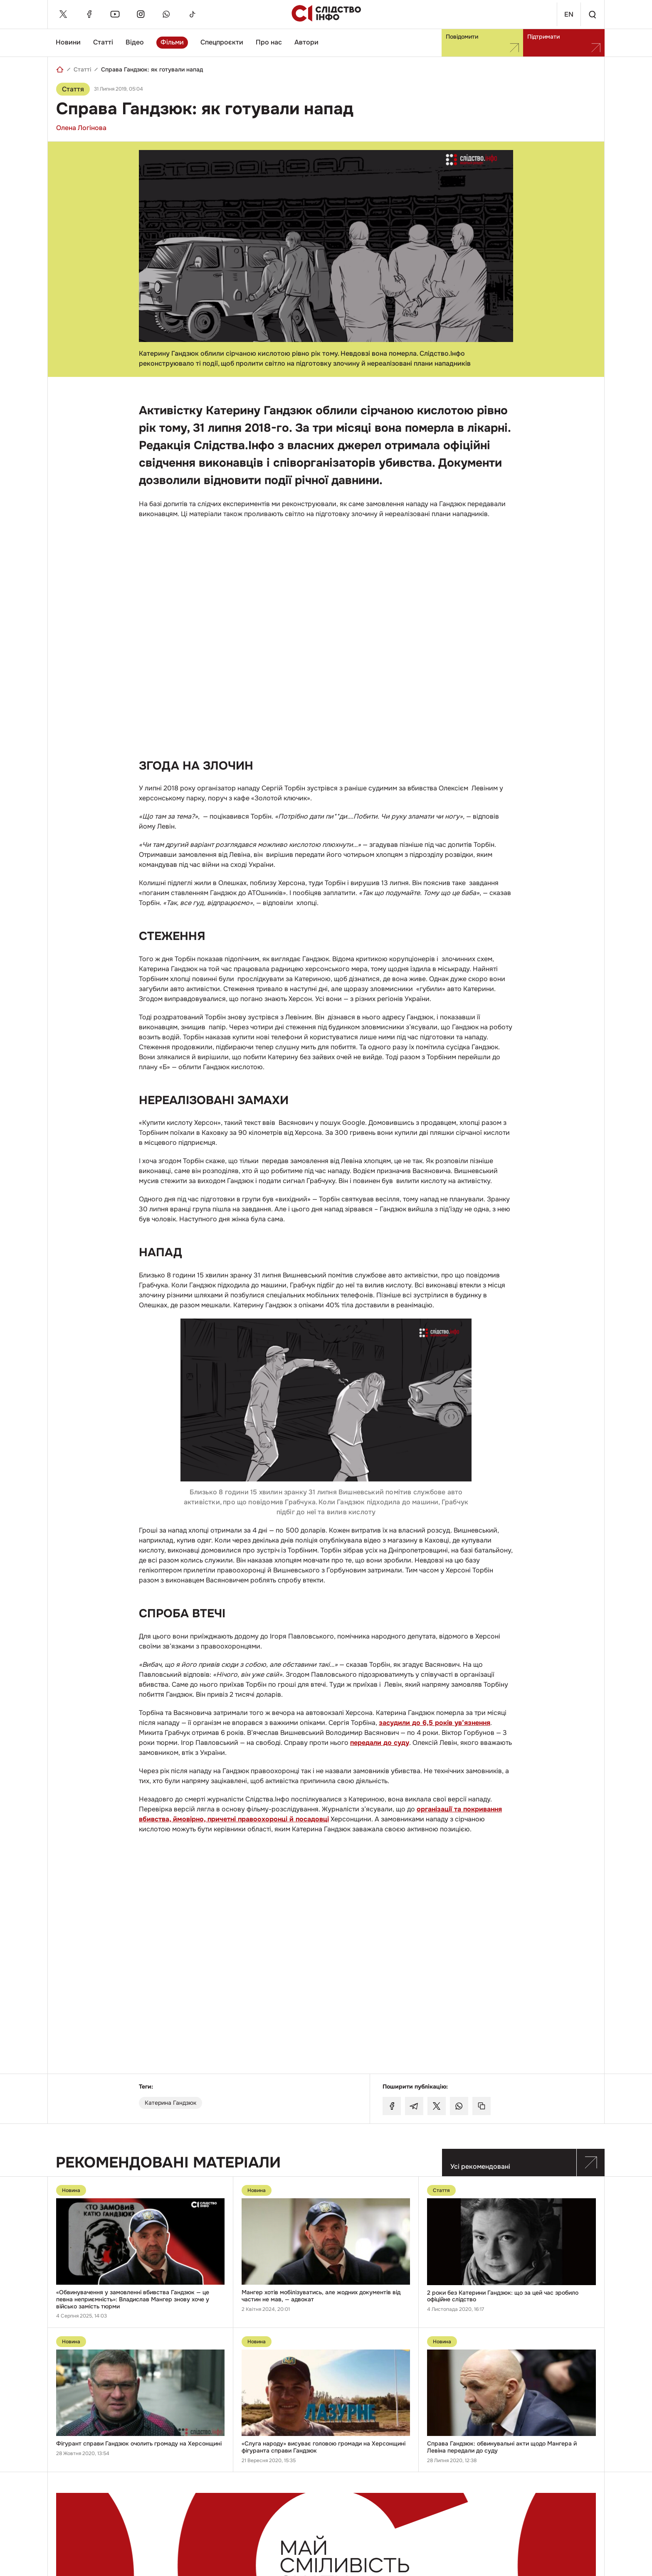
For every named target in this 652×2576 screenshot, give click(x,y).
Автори (306, 42)
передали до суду (379, 1742)
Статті (103, 42)
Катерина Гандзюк (170, 2102)
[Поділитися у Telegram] (414, 2106)
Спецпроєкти (221, 42)
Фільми (172, 42)
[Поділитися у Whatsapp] (459, 2106)
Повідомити (482, 42)
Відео (135, 42)
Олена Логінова (81, 127)
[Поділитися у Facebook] (392, 2106)
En (562, 14)
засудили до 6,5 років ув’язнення (434, 1722)
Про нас (269, 42)
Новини (68, 42)
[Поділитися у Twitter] (436, 2106)
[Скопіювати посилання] (481, 2106)
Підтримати (563, 42)
